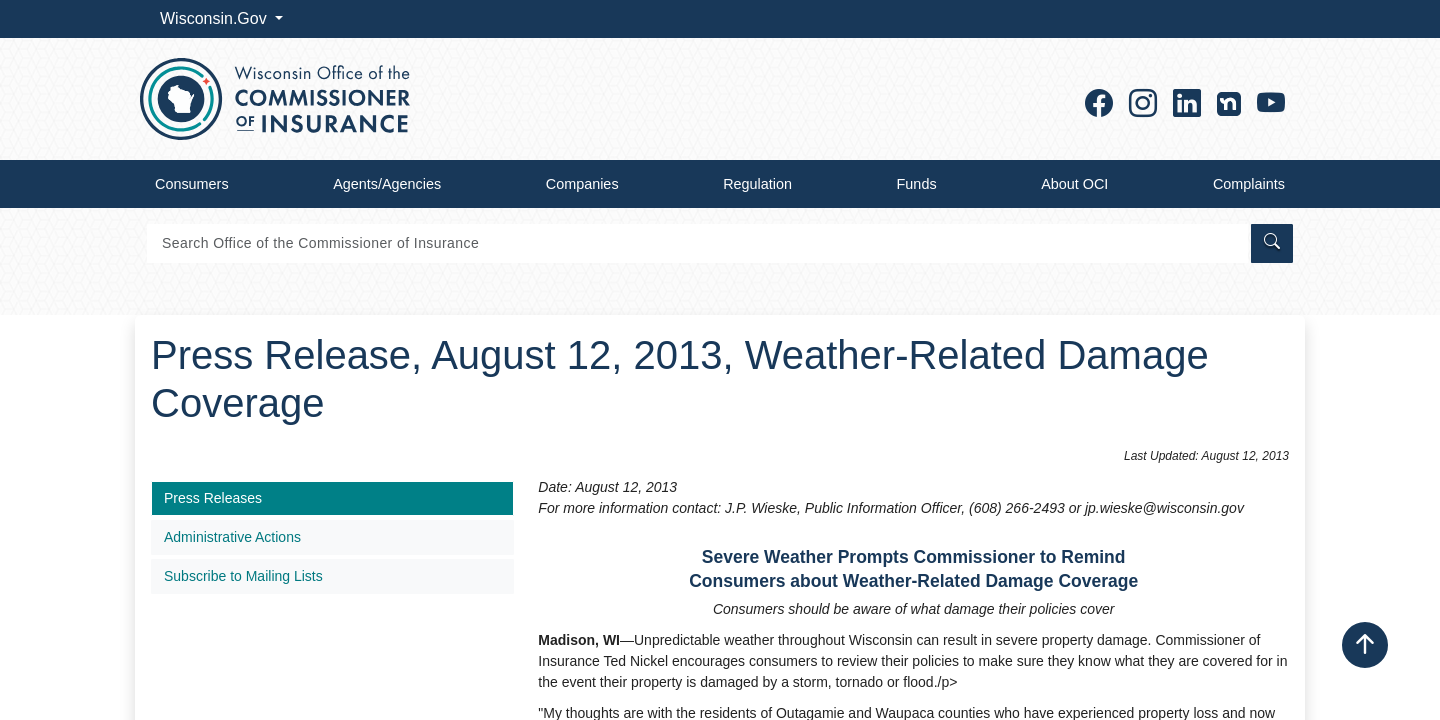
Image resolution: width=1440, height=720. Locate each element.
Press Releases (213, 498)
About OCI (1074, 184)
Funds (917, 184)
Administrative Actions (232, 537)
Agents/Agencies (387, 184)
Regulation (757, 184)
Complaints (1249, 184)
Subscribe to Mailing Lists (243, 576)
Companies (582, 184)
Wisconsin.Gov (215, 18)
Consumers (192, 184)
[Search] (697, 243)
